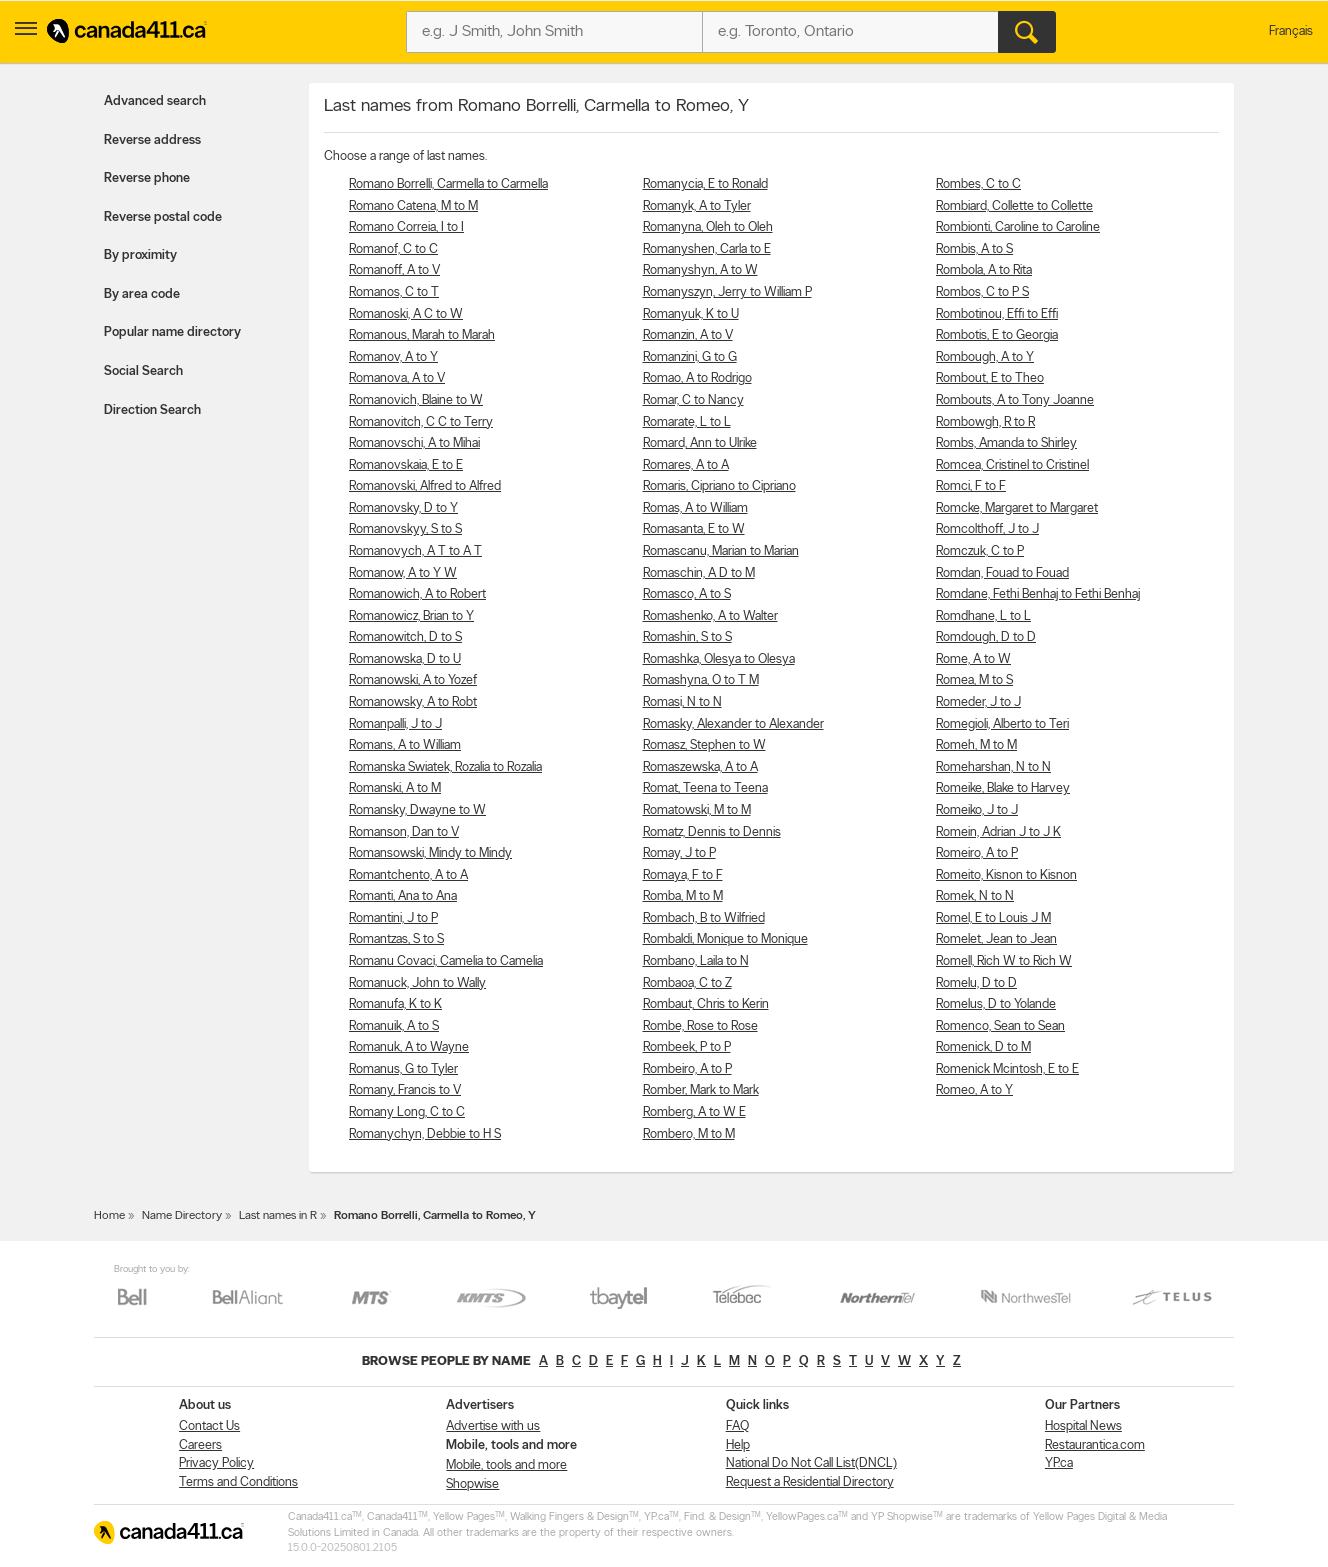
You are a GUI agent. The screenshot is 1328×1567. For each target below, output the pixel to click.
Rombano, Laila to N (696, 961)
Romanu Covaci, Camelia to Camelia (446, 961)
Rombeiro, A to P (687, 1069)
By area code (142, 294)
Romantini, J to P (393, 918)
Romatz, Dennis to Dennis (712, 832)
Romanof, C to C (393, 249)
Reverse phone (147, 178)
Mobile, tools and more (506, 1465)
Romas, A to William (695, 508)
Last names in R (278, 1216)
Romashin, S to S (687, 637)
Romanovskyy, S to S (405, 529)
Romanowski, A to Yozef (413, 680)
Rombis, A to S (974, 249)
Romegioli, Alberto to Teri (1002, 724)
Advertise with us (493, 1426)
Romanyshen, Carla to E (707, 249)
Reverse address (152, 140)
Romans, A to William (405, 745)
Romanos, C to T (394, 292)
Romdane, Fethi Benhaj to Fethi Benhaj (1038, 594)
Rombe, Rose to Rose (700, 1026)
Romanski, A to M (395, 788)
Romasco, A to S (687, 594)
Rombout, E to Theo (990, 378)
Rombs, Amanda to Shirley (1006, 443)
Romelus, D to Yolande (996, 1004)
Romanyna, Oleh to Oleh (708, 227)
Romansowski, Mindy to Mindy (430, 853)
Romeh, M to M (976, 745)
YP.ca (1059, 1463)
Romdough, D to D (986, 637)
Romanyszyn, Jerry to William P (727, 292)
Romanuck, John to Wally (417, 983)
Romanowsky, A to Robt (413, 702)
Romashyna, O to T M (701, 680)
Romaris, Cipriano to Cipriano (719, 486)
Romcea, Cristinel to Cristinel (1012, 465)
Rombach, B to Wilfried (704, 918)
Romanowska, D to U (405, 659)
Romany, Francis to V (405, 1090)
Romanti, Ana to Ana (403, 896)
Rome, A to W (973, 659)
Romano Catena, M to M (413, 206)
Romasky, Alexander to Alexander (733, 724)
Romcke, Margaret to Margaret (1017, 508)
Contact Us (209, 1426)
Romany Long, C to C (407, 1112)
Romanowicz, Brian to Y (411, 616)
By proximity (140, 255)
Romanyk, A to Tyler (697, 206)
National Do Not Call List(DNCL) (811, 1463)
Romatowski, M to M (697, 810)
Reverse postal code (163, 217)
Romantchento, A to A (408, 875)
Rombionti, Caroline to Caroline (1018, 227)
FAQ (737, 1426)
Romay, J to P (679, 853)
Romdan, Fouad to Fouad (1002, 573)
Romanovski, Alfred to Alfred (425, 486)
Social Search (143, 371)
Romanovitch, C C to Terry (421, 422)
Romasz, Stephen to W (704, 745)
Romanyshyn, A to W (700, 270)
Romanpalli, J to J (395, 724)
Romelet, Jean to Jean (996, 939)
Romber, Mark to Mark (701, 1090)
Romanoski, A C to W (406, 314)
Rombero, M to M (689, 1134)
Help (738, 1445)
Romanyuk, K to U (691, 314)
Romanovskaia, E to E (406, 465)
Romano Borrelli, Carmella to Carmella (448, 184)
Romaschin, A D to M (699, 573)
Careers (200, 1445)
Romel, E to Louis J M (993, 918)
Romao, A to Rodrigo (697, 378)
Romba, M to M (683, 896)
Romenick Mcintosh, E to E (1007, 1069)
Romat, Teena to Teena (705, 788)
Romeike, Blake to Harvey (1003, 788)
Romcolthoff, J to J (987, 529)
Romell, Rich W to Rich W (1004, 961)
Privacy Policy (216, 1463)
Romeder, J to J (978, 702)
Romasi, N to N (682, 702)
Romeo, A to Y (974, 1090)
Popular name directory (172, 332)
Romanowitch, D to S (405, 637)
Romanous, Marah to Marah (422, 335)
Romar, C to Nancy (693, 400)
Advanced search (155, 101)
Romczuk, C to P (980, 551)
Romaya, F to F (683, 875)
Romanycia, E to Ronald (705, 184)
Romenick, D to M (983, 1047)
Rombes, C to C (978, 184)
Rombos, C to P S (982, 292)
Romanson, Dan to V (404, 832)
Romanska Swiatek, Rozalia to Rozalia (445, 767)
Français (1291, 31)
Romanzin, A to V (688, 335)
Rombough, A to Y (985, 357)
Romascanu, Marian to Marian (721, 551)
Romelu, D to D (976, 983)
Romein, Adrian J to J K (998, 832)
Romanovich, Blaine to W (416, 400)
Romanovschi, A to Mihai (414, 443)
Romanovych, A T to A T (415, 551)
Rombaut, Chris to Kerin (706, 1004)
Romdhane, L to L (983, 616)
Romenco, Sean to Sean (1000, 1026)
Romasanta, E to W (694, 529)
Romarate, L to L (687, 422)
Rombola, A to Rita (984, 270)
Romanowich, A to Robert (417, 594)
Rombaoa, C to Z (687, 983)
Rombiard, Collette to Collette (1014, 206)
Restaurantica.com (1095, 1445)
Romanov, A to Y (393, 357)
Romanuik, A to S (394, 1026)
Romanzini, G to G (690, 357)
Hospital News (1083, 1426)
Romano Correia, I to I (406, 227)
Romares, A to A (686, 465)
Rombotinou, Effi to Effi (997, 314)
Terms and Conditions (238, 1482)
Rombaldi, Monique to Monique (725, 939)
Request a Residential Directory (810, 1482)
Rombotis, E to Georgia (997, 335)
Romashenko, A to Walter (710, 616)
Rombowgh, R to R (985, 422)
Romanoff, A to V (394, 270)
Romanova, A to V (397, 378)
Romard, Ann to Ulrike (700, 443)
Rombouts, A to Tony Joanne (1015, 400)
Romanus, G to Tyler (403, 1069)
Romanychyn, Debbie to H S (425, 1134)
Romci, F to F (971, 486)
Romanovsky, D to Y (403, 508)
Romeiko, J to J (977, 810)
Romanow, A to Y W (403, 573)
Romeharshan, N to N (993, 767)
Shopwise (472, 1484)
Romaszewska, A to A (700, 767)
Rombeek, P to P (687, 1047)
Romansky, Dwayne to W (417, 810)
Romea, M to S (974, 680)
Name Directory (182, 1216)
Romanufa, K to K (395, 1004)
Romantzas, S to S (396, 939)
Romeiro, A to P (977, 853)
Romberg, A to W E (694, 1112)
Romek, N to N (975, 896)
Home (109, 1216)
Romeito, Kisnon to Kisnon (1006, 875)
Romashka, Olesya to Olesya (719, 659)
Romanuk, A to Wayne (409, 1047)
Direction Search (152, 410)
